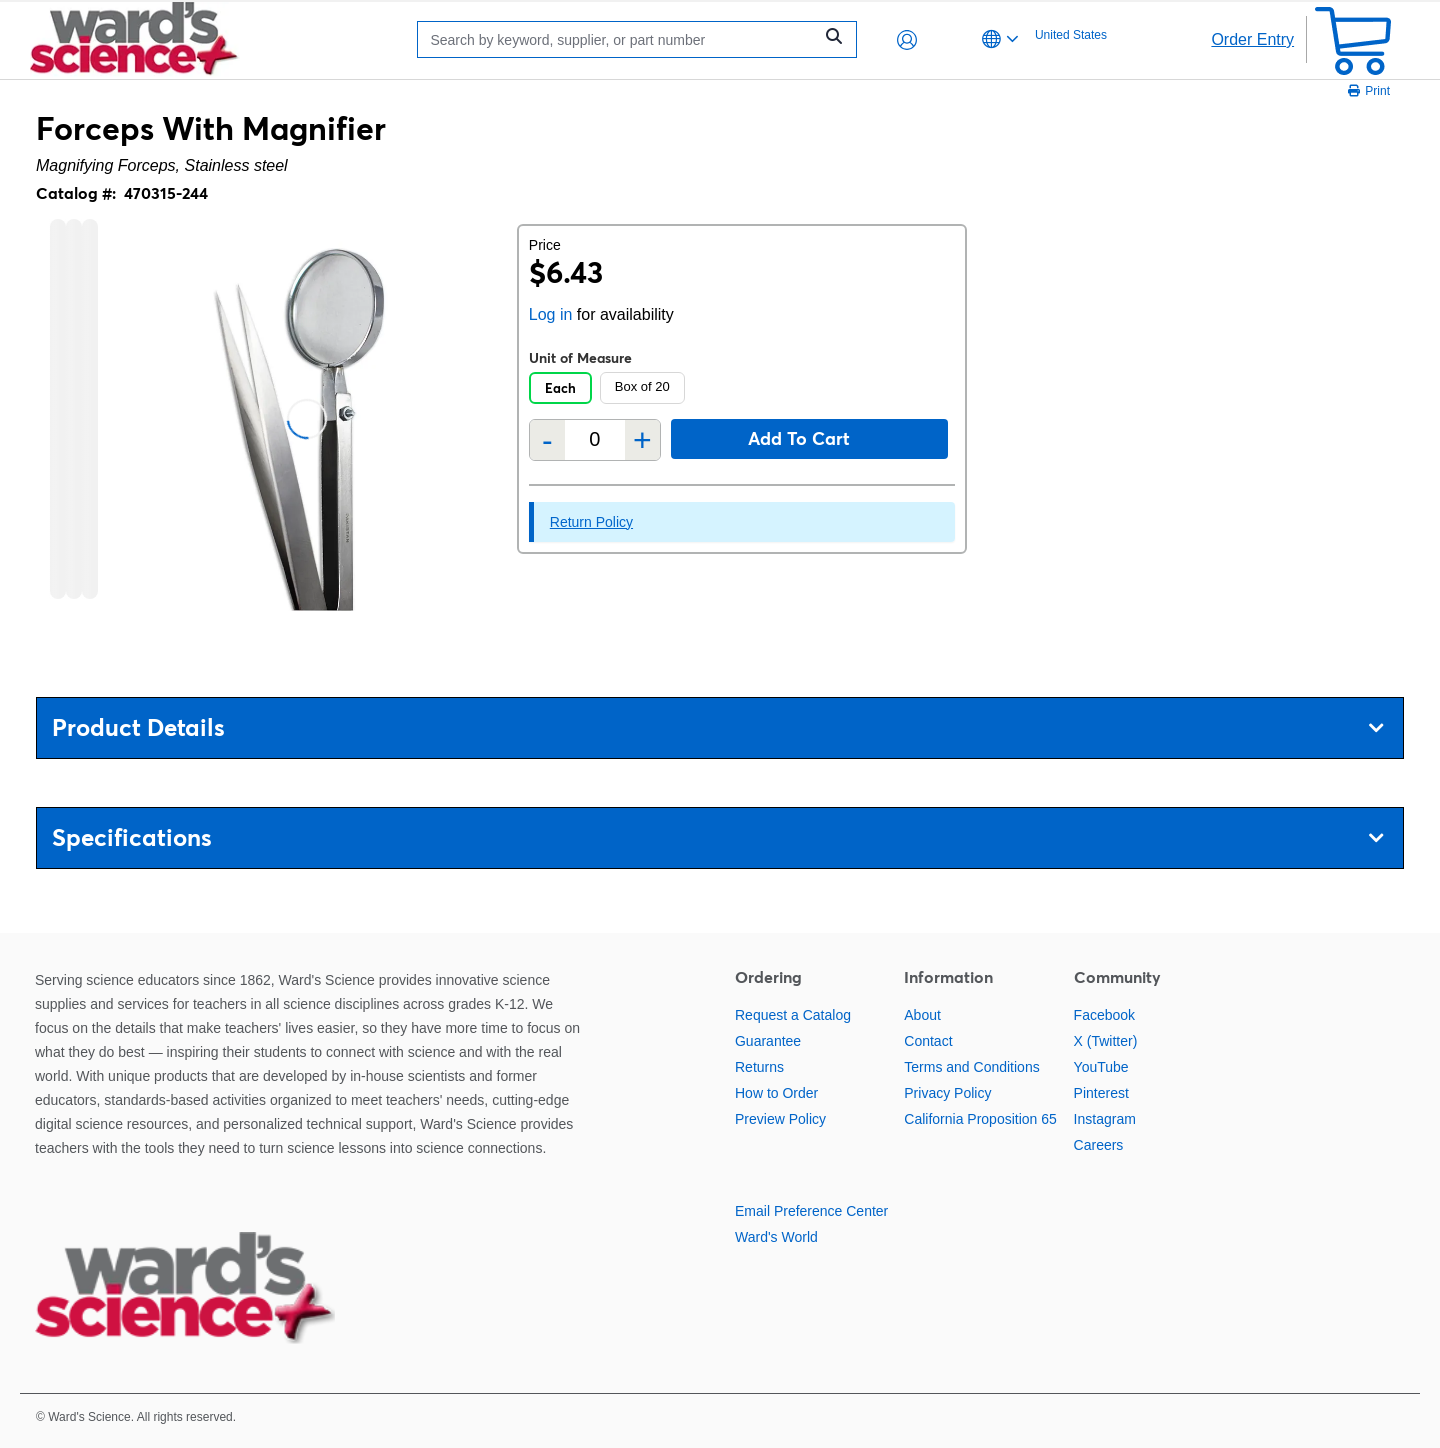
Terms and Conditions (971, 1067)
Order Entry (1252, 39)
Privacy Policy (947, 1093)
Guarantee (768, 1041)
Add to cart (799, 438)
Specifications (717, 837)
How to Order (776, 1093)
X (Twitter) (1106, 1041)
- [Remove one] (547, 440)
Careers (1099, 1145)
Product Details (717, 727)
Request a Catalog (793, 1015)
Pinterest (1101, 1093)
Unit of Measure (580, 358)
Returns (759, 1067)
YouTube (1101, 1067)
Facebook (1104, 1015)
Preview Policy (780, 1119)
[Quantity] (595, 439)
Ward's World (776, 1237)
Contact (928, 1041)
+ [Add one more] (642, 440)
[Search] (620, 39)
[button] (907, 40)
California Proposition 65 (980, 1119)
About (922, 1015)
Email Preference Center (811, 1211)
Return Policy (591, 522)
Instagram (1105, 1119)
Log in (551, 314)
